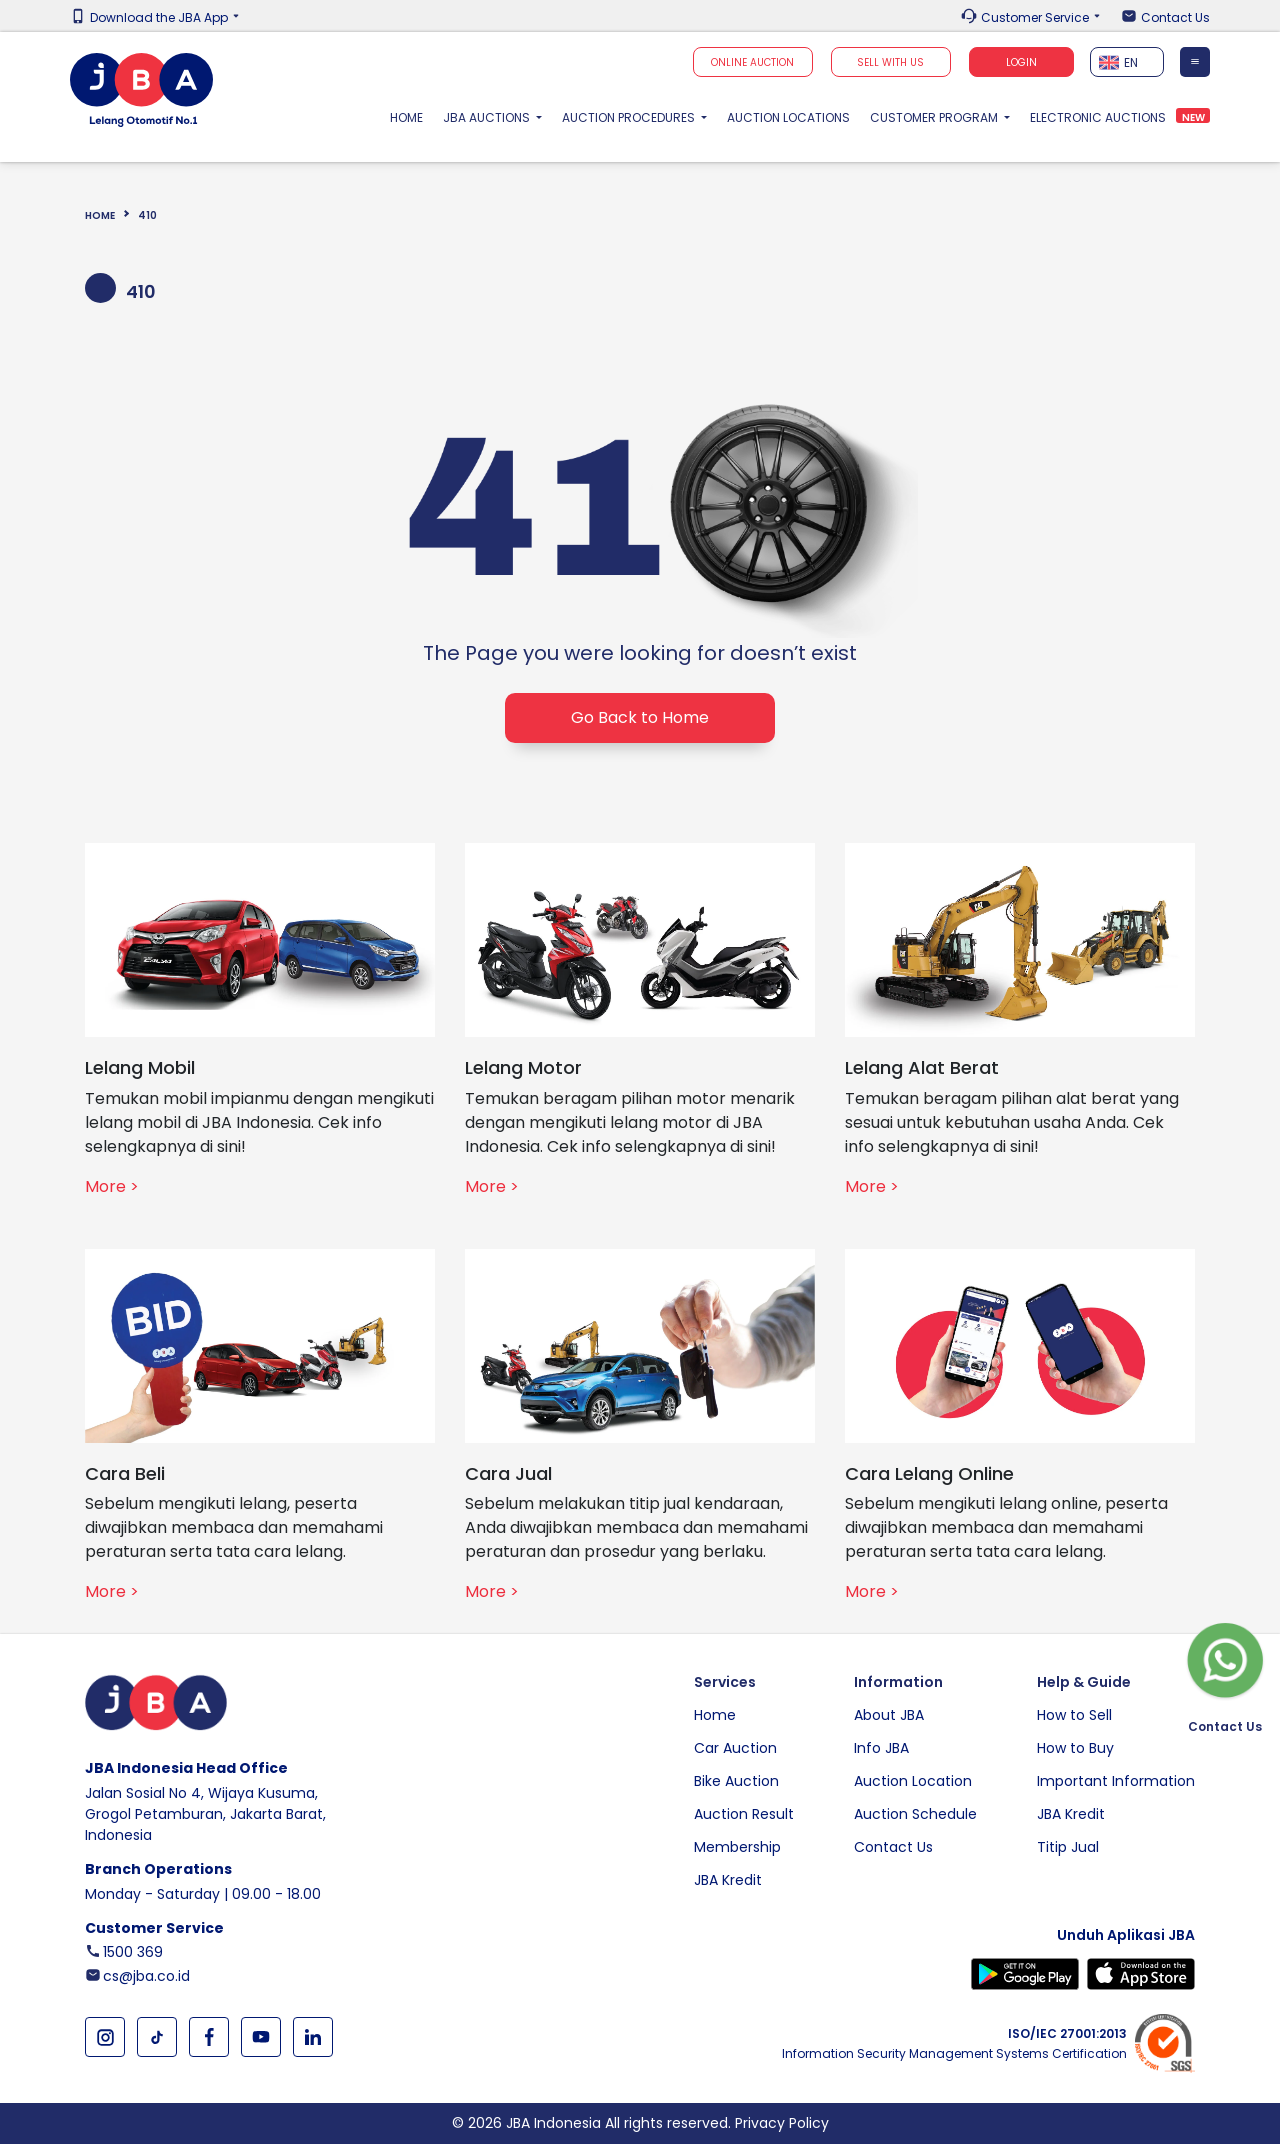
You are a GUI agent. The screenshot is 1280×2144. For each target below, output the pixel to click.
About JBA (889, 1715)
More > (112, 1186)
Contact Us (1175, 18)
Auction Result (744, 1814)
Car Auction (735, 1748)
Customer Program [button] (935, 117)
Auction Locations (788, 117)
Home (411, 117)
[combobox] (1127, 62)
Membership (737, 1847)
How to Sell (1074, 1715)
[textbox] (1127, 62)
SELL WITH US (890, 62)
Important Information (1116, 1781)
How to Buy (1075, 1748)
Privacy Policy (782, 2123)
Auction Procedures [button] (630, 117)
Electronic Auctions (1098, 117)
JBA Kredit (728, 1880)
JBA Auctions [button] (488, 117)
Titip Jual (1068, 1847)
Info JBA (881, 1748)
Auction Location (913, 1781)
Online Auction (752, 62)
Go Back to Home (640, 717)
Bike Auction (736, 1781)
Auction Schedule (915, 1814)
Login (1021, 62)
